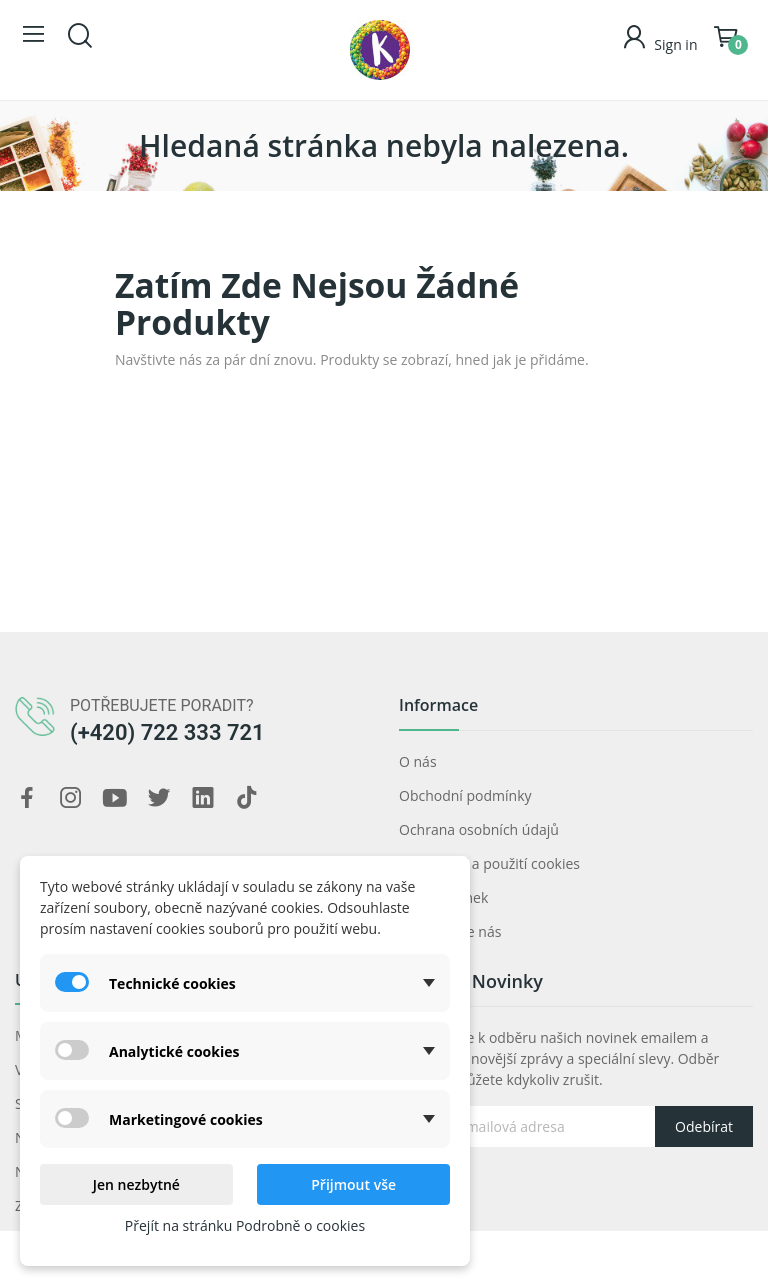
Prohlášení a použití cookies (489, 863)
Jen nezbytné (136, 1184)
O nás (418, 761)
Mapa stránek (443, 897)
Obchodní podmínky (465, 795)
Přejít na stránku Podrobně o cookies (245, 1225)
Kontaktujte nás (450, 931)
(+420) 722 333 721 (167, 732)
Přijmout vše (353, 1184)
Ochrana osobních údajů (479, 829)
